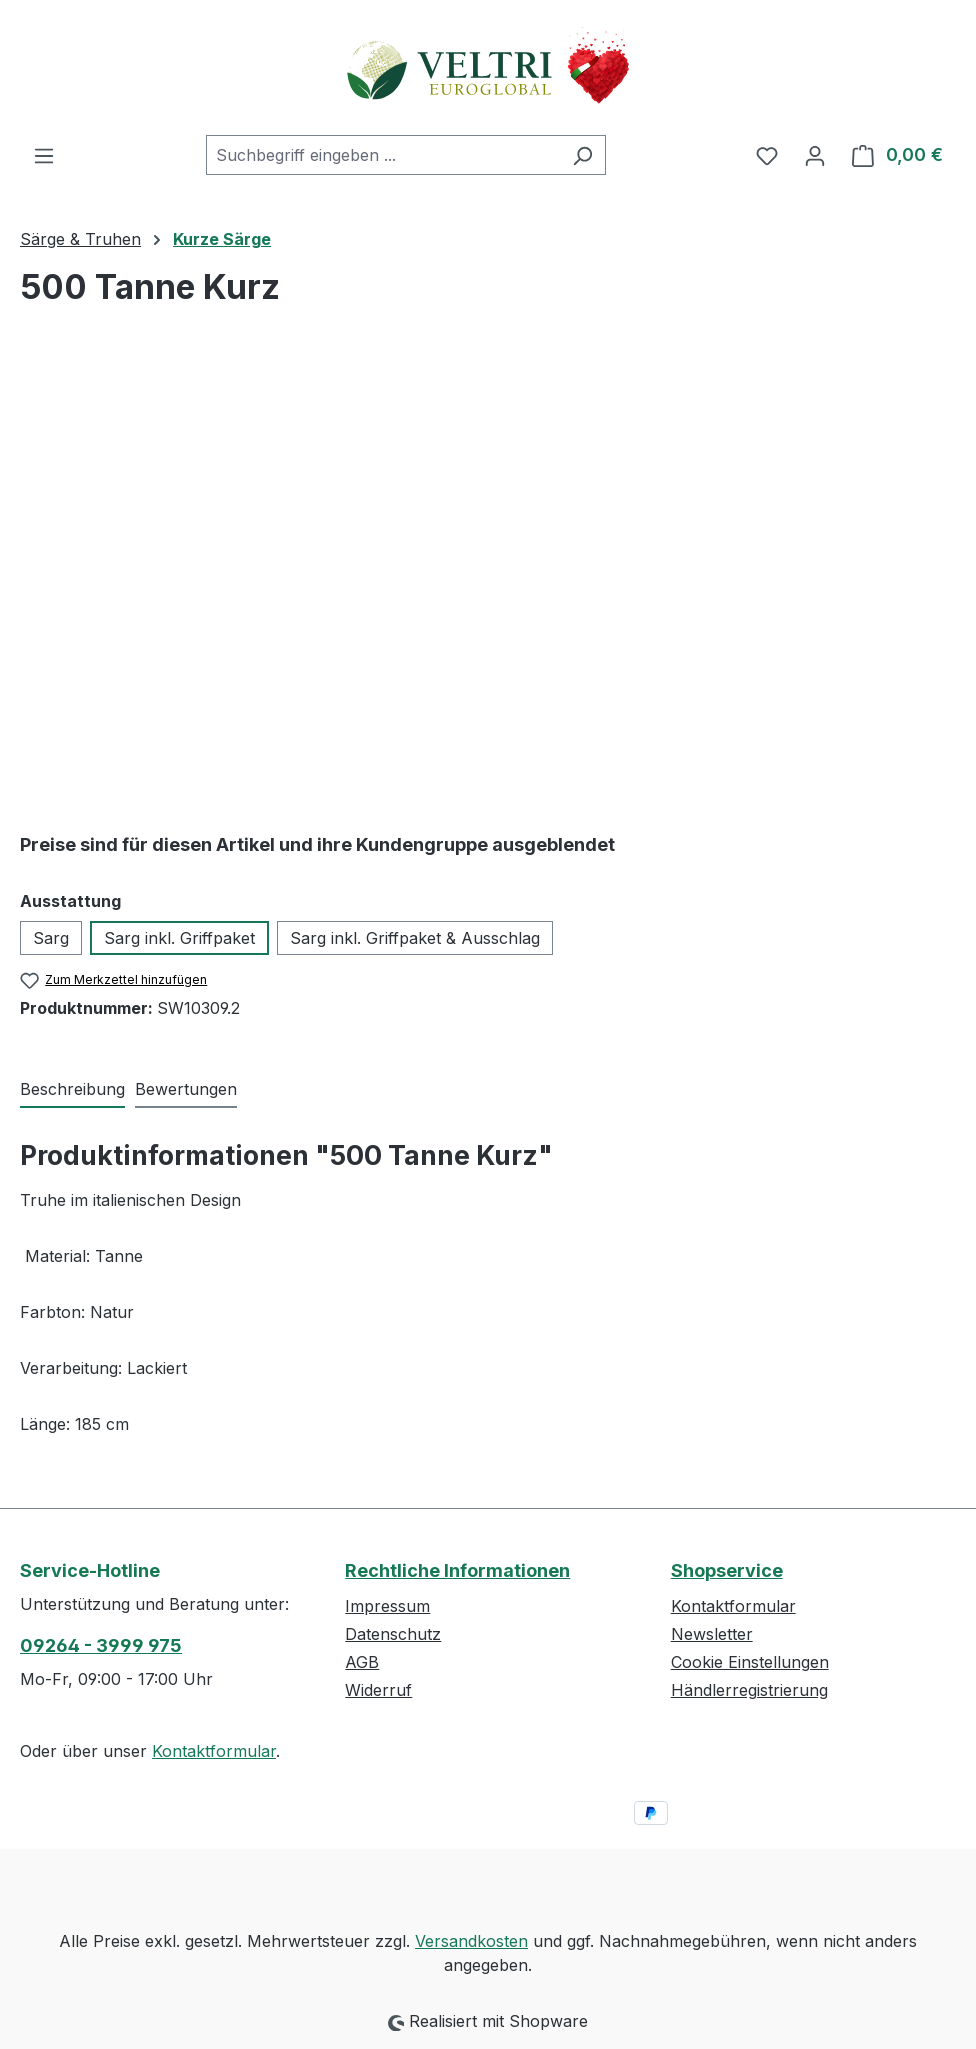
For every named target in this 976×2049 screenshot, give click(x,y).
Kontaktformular (214, 1751)
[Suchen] (582, 155)
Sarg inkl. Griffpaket (179, 938)
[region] (488, 578)
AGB (362, 1662)
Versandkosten (471, 1941)
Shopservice (727, 1570)
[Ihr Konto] (815, 155)
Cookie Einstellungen (750, 1662)
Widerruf (378, 1690)
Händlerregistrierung (749, 1690)
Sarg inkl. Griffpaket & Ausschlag (415, 938)
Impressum (387, 1606)
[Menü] (44, 155)
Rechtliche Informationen (457, 1570)
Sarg (51, 938)
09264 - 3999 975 (101, 1645)
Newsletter (712, 1634)
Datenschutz (393, 1634)
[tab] (72, 1090)
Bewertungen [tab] (186, 1089)
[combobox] (383, 155)
